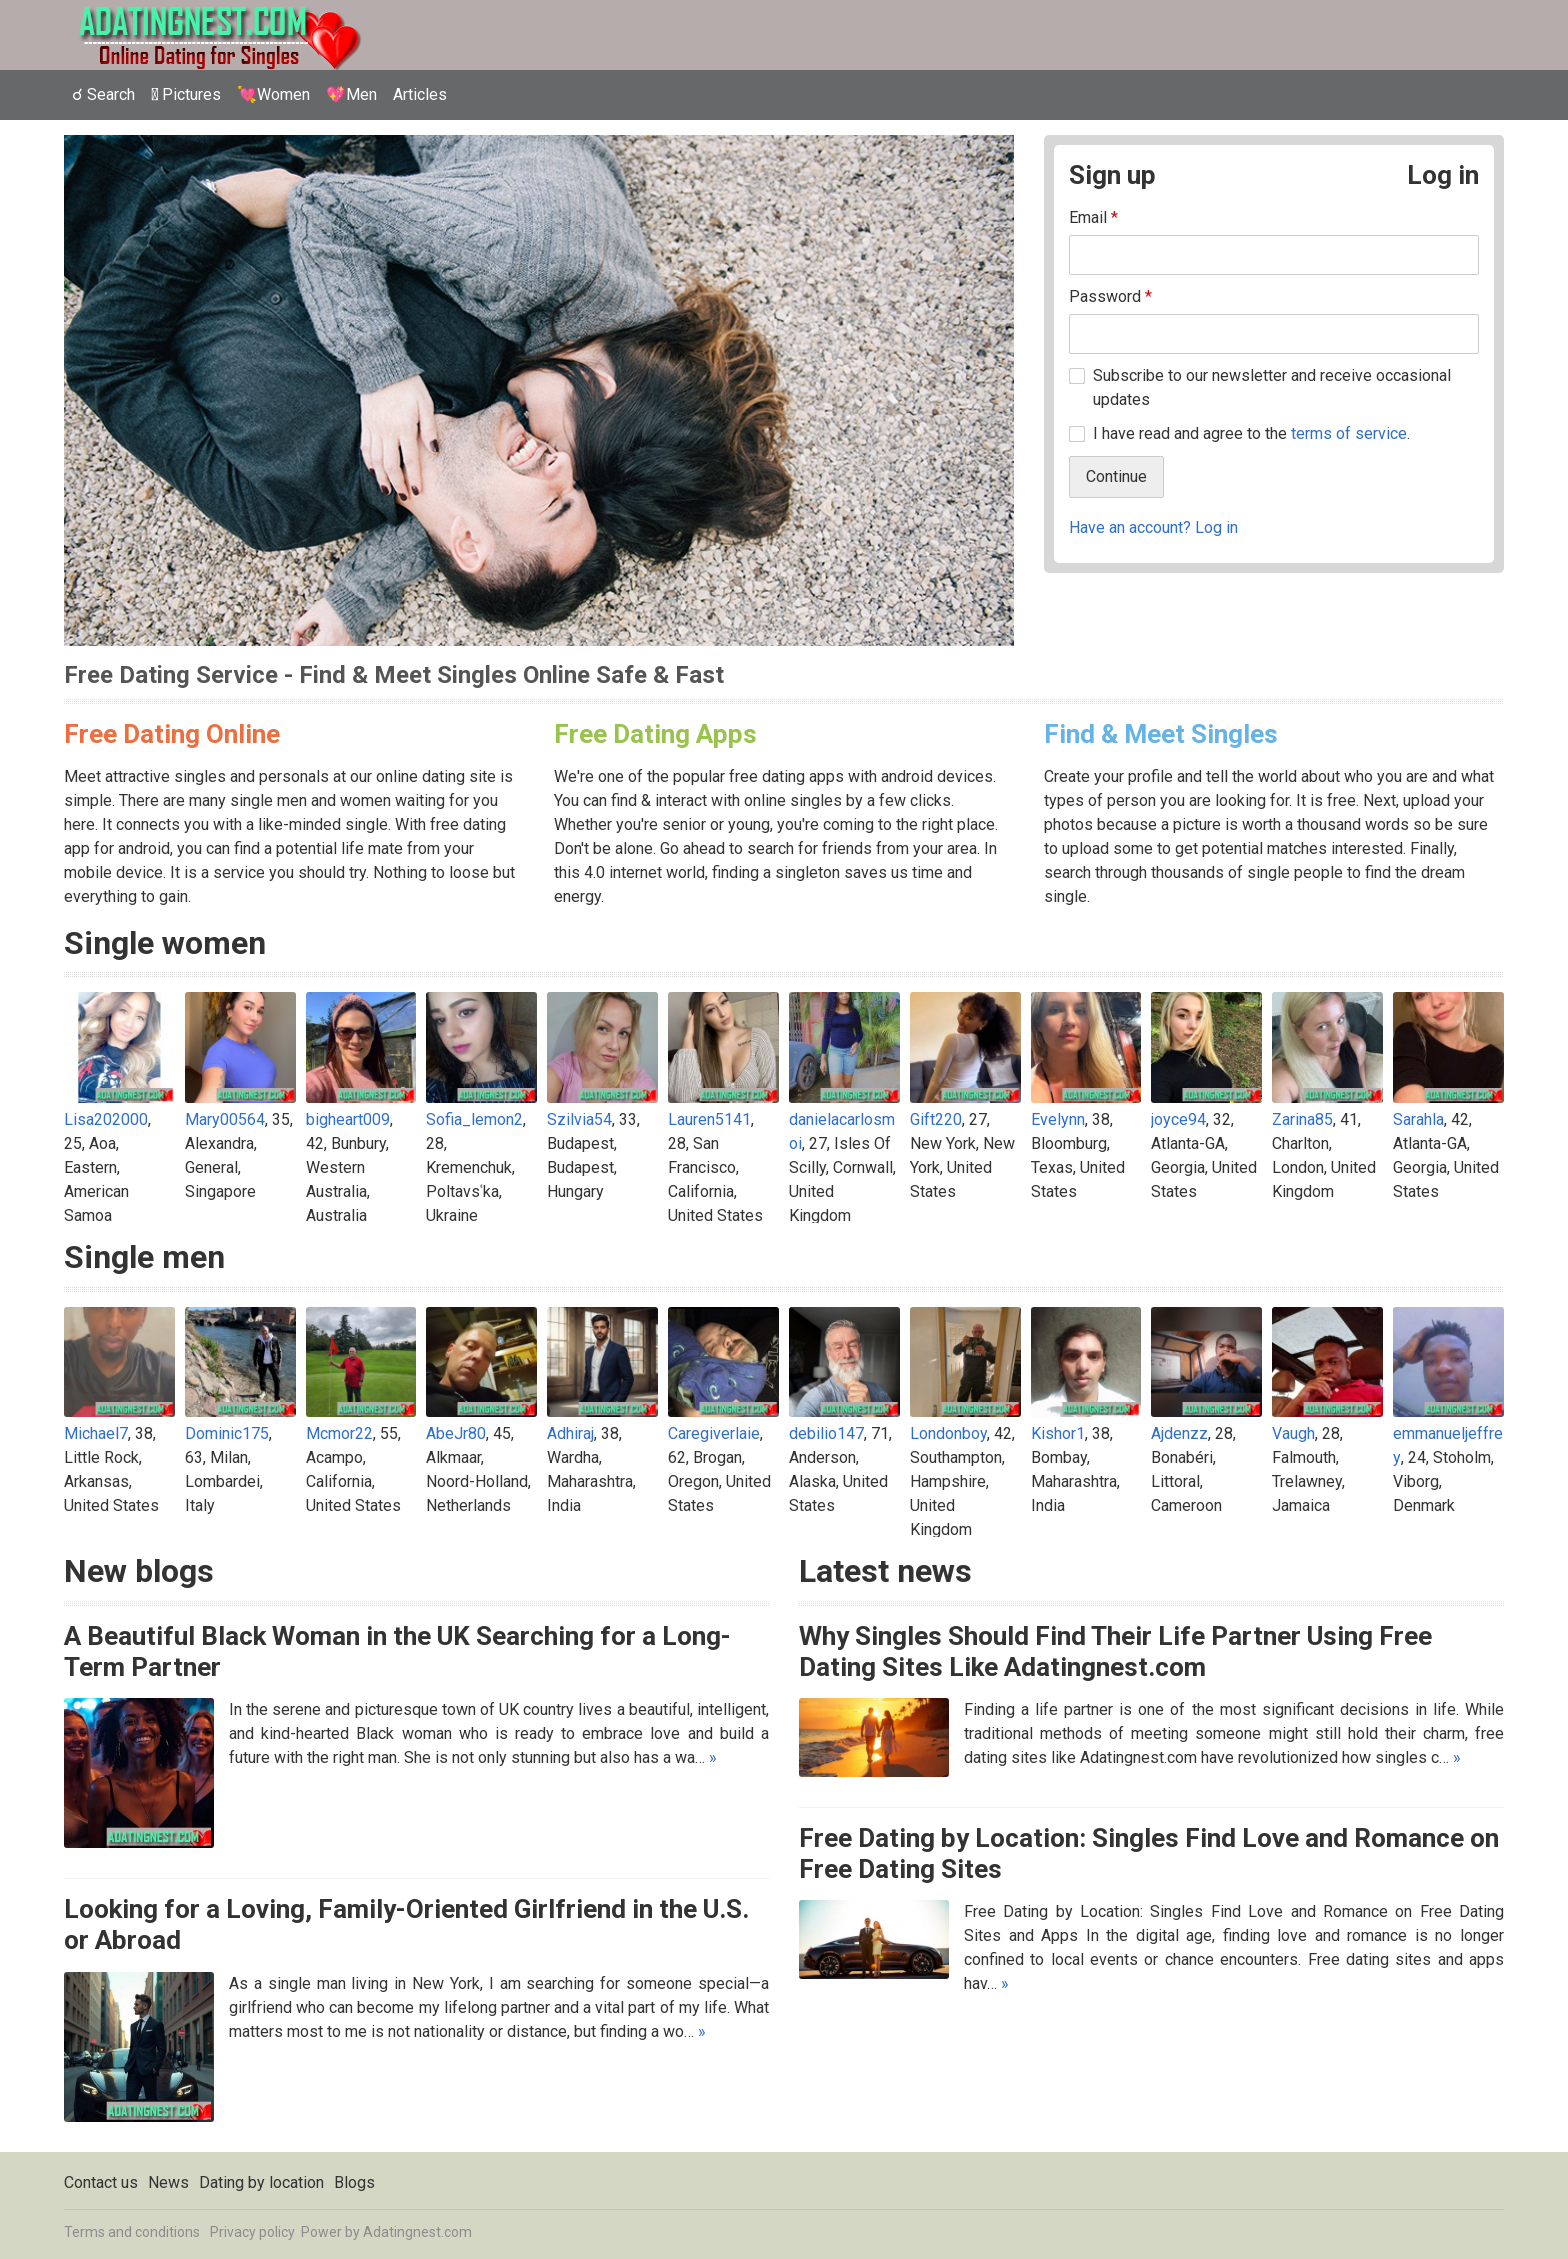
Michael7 (96, 1433)
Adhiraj (570, 1433)
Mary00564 (225, 1119)
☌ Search (103, 94)
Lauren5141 (709, 1119)
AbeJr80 (456, 1433)
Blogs (354, 2182)
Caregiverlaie (714, 1433)
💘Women (273, 94)
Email (1093, 217)
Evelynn (1058, 1119)
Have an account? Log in (1153, 527)
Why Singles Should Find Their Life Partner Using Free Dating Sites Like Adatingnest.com (1115, 1651)
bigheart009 (348, 1119)
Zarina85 (1302, 1119)
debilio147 (826, 1433)
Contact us (101, 2182)
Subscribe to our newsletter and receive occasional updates (1272, 387)
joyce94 (1178, 1119)
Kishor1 (1058, 1433)
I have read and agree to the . (1251, 433)
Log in (1443, 175)
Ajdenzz (1179, 1433)
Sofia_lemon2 (474, 1119)
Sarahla (1418, 1119)
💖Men (351, 94)
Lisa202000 (106, 1119)
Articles (420, 94)
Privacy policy (252, 2232)
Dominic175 (227, 1433)
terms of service (1349, 433)
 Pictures (186, 94)
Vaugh (1293, 1433)
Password (1110, 296)
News (168, 2182)
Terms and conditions (132, 2232)
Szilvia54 (579, 1119)
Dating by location (261, 2182)
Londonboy (948, 1433)
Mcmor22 (339, 1433)
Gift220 (936, 1119)
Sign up (1112, 175)
